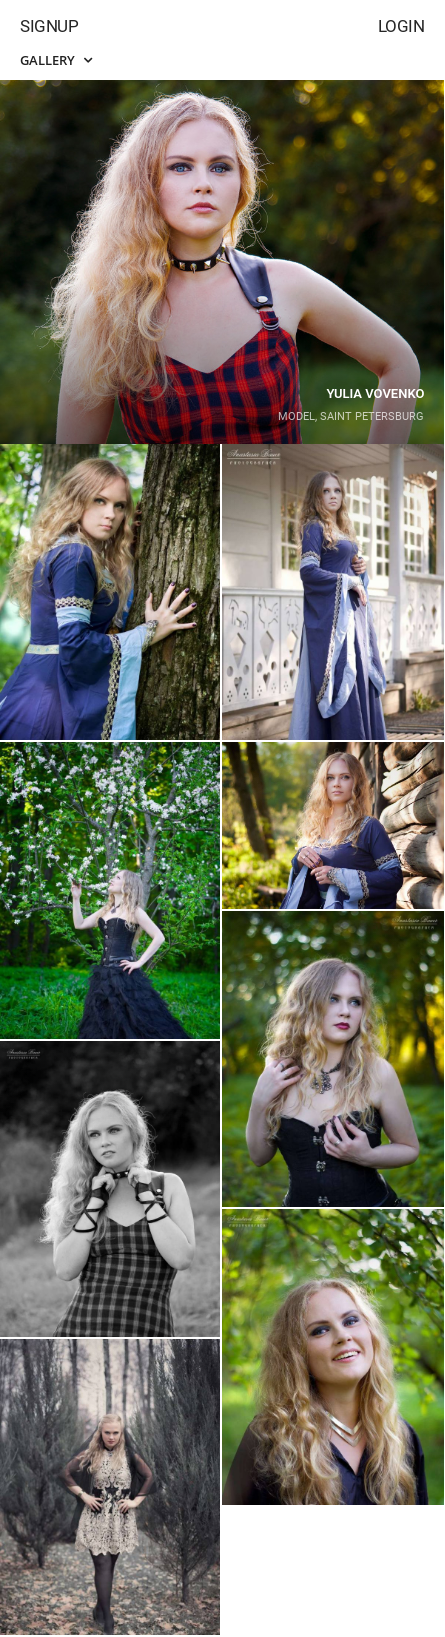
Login (401, 26)
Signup (49, 26)
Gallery (56, 60)
